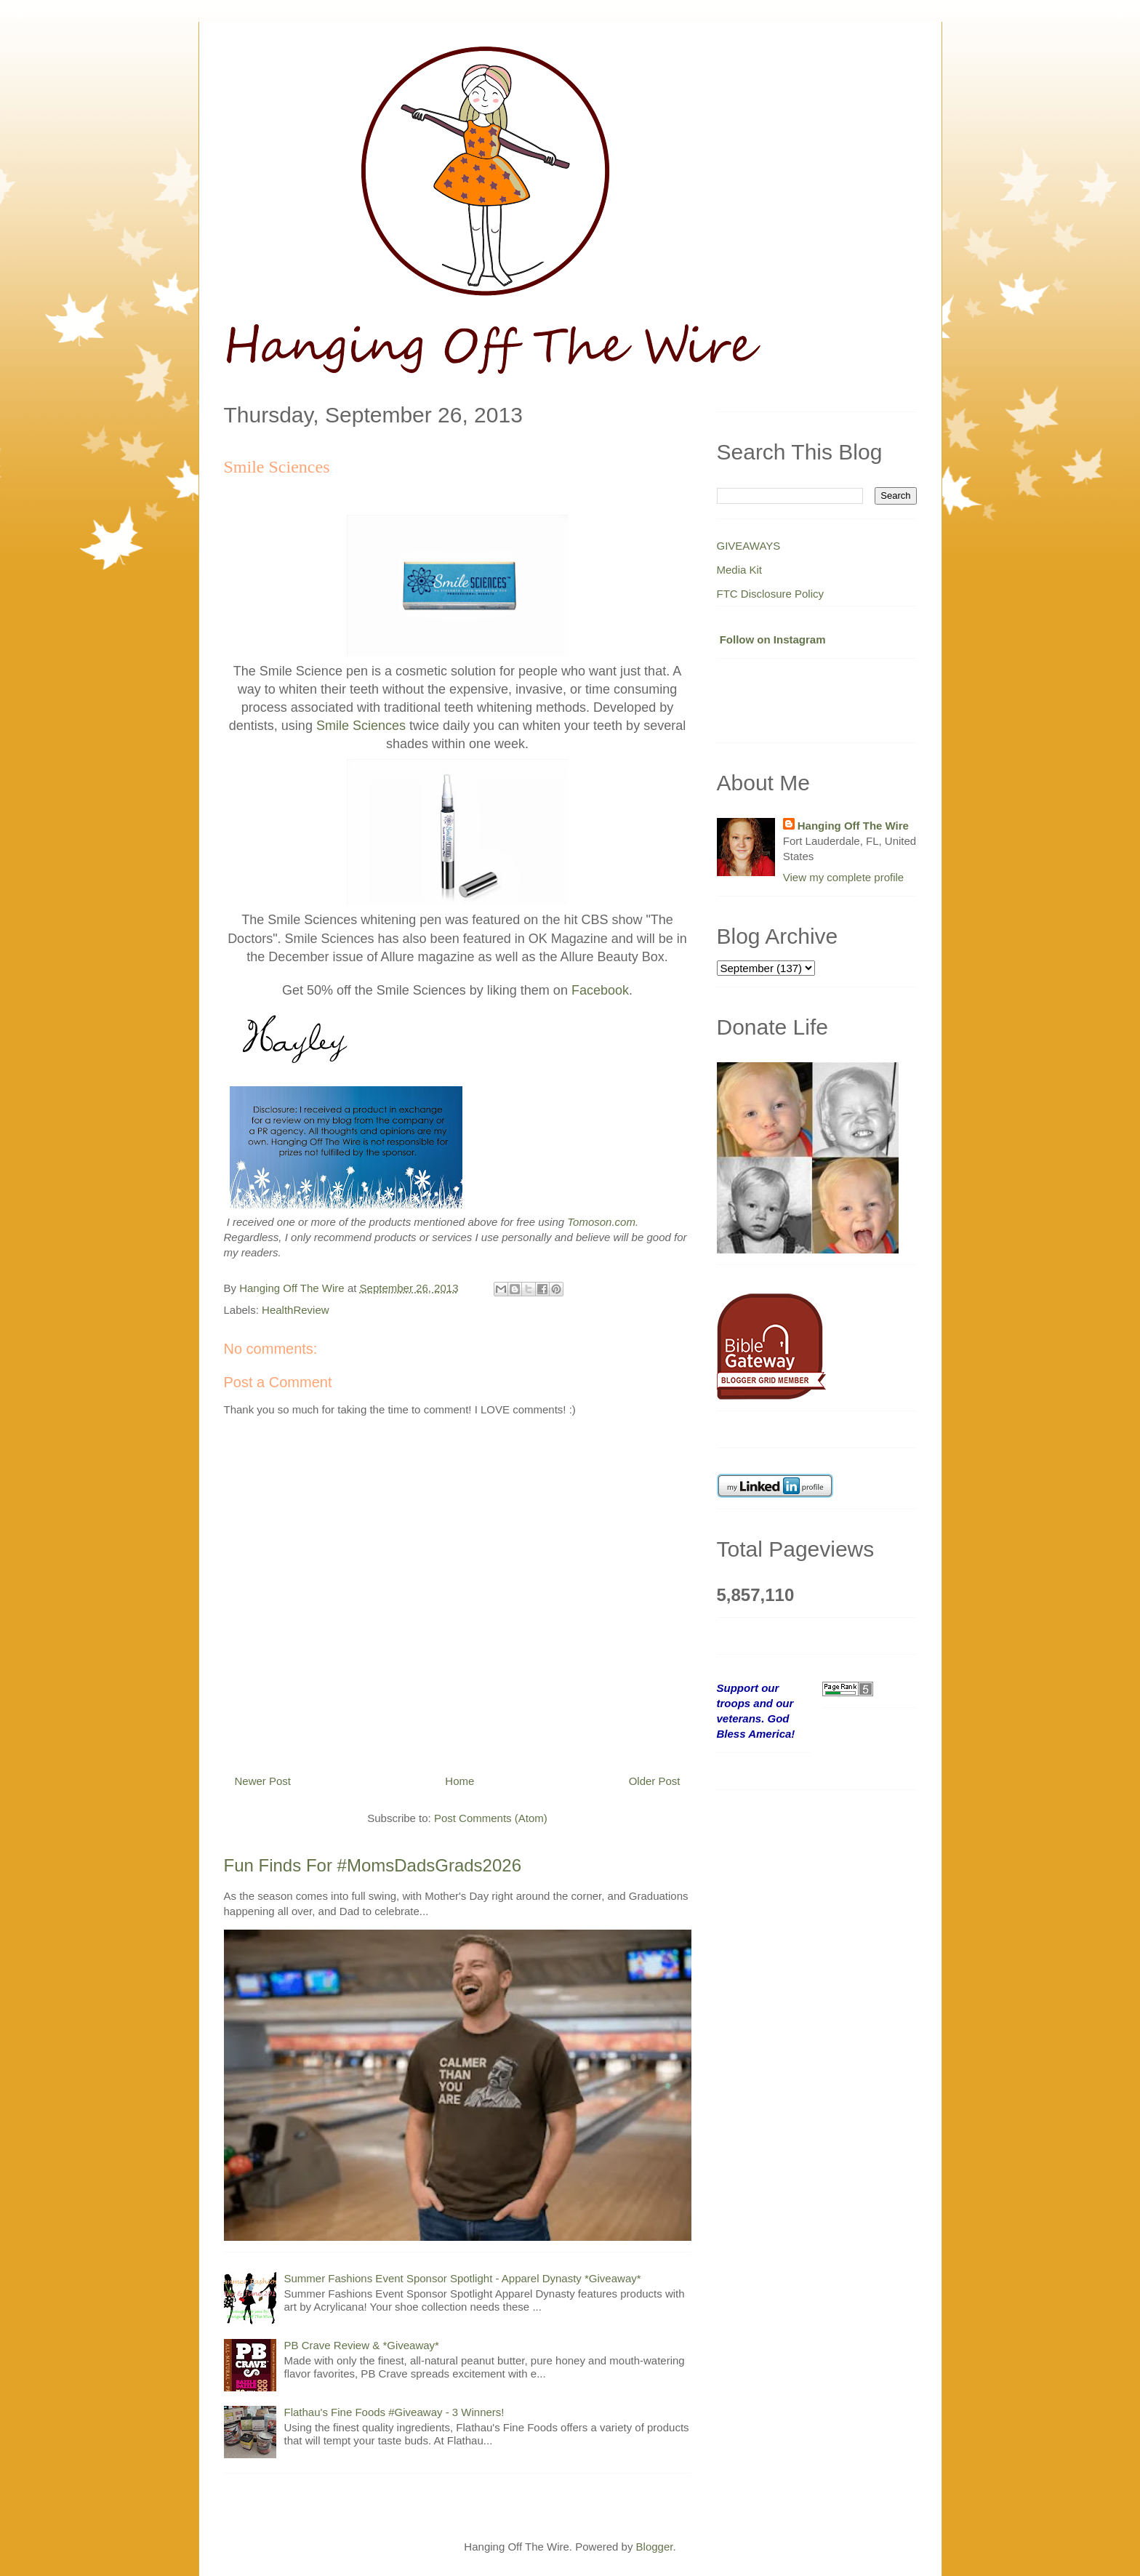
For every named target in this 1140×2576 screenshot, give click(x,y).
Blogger (654, 2546)
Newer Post (263, 1781)
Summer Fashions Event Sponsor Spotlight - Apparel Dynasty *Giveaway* (462, 2278)
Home (459, 1781)
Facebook (600, 990)
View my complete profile (843, 877)
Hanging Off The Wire (853, 825)
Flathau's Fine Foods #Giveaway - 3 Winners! (394, 2412)
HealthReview (295, 1310)
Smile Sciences (361, 725)
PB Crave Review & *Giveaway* (361, 2345)
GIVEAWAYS (749, 545)
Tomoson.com (601, 1222)
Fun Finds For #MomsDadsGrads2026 (373, 1865)
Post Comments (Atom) (490, 1818)
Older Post (655, 1781)
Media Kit (740, 569)
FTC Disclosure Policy (770, 593)
